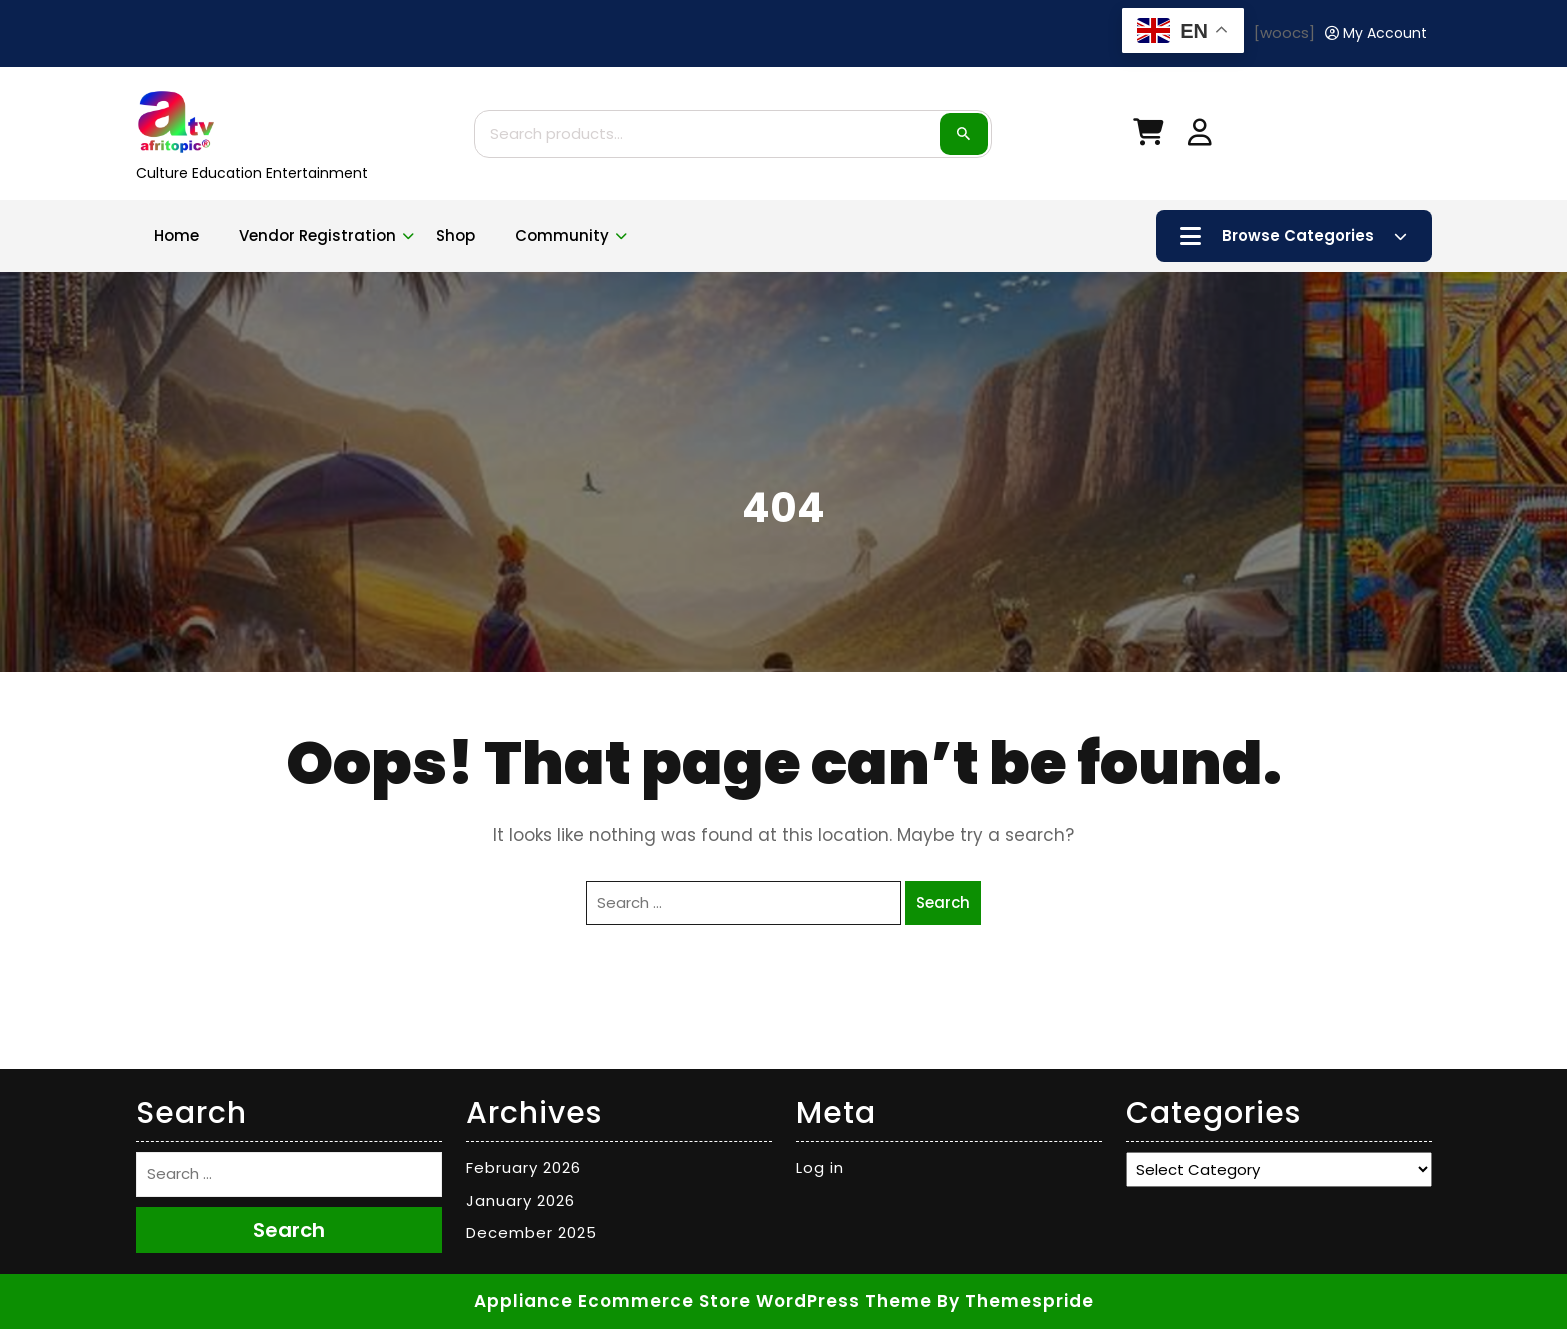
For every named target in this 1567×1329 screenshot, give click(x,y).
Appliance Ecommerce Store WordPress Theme (703, 1301)
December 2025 (531, 1232)
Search (964, 134)
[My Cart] (1148, 136)
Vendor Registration (317, 235)
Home (176, 235)
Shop (455, 235)
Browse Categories (1293, 236)
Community (562, 235)
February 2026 (523, 1167)
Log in (820, 1167)
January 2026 (520, 1200)
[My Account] (1376, 33)
